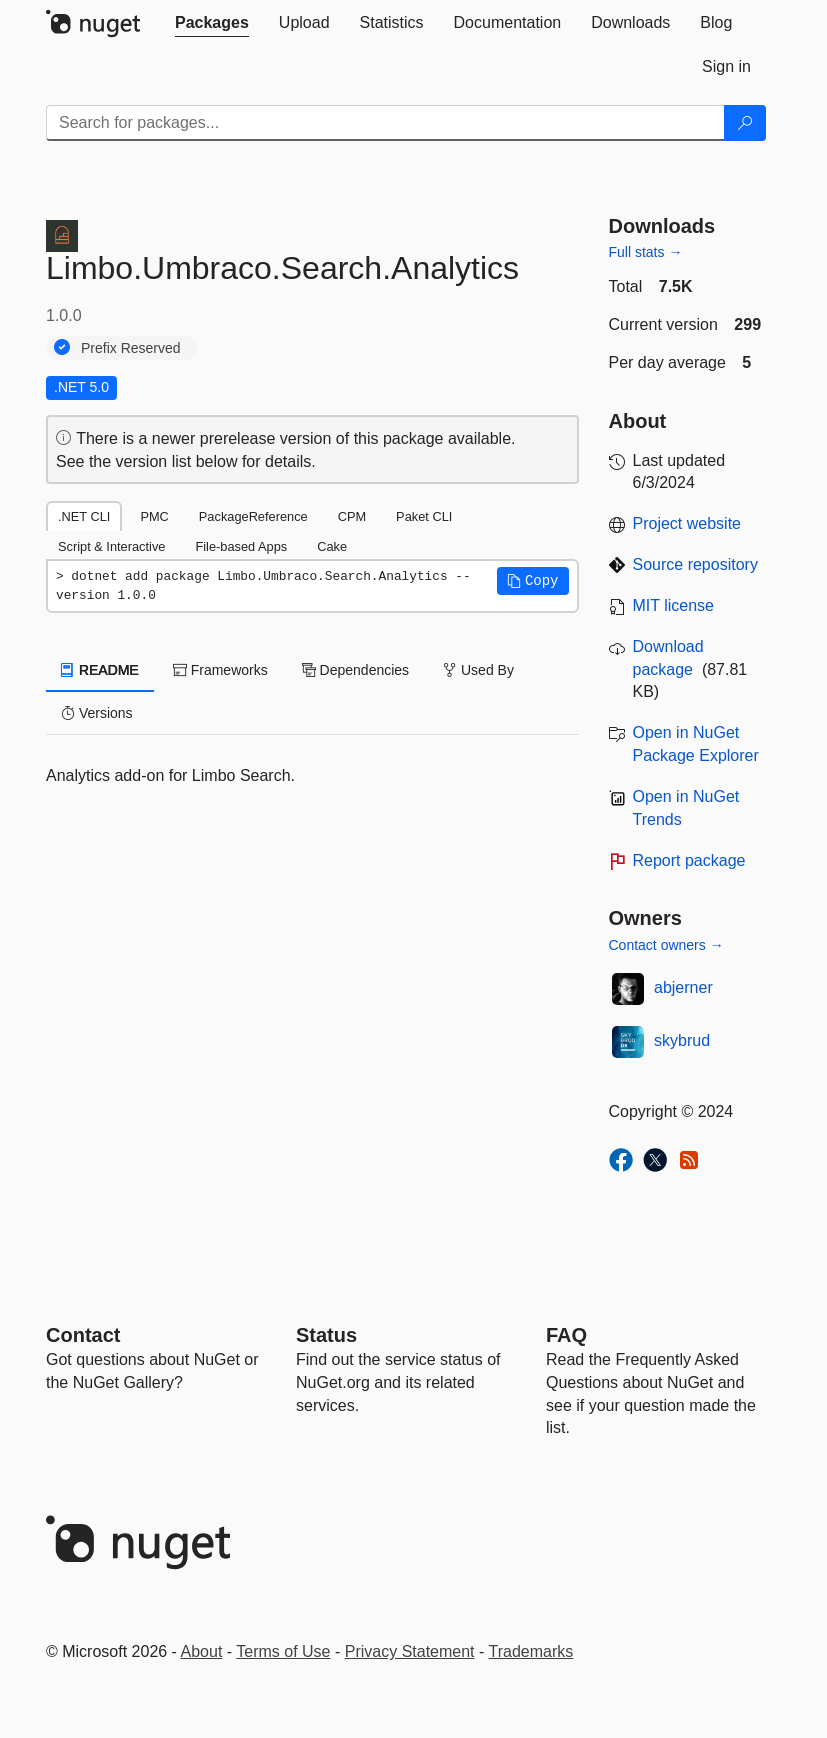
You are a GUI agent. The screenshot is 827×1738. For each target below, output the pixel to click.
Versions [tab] (97, 713)
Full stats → (646, 252)
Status (326, 1335)
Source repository (695, 564)
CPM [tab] (352, 516)
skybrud (682, 1040)
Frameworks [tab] (220, 670)
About (202, 1651)
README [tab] (100, 670)
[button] (533, 581)
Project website (687, 523)
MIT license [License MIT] (674, 605)
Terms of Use (283, 1651)
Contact (83, 1335)
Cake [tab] (332, 546)
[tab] (212, 23)
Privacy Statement (410, 1651)
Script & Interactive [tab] (111, 546)
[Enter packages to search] (385, 123)
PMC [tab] (154, 516)
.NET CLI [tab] (84, 516)
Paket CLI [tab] (424, 516)
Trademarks (531, 1651)
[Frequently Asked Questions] (566, 1335)
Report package (689, 860)
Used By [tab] (478, 670)
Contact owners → (666, 945)
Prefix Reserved (131, 348)
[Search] (745, 123)
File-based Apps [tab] (241, 546)
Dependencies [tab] (355, 670)
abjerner (683, 987)
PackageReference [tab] (253, 516)
